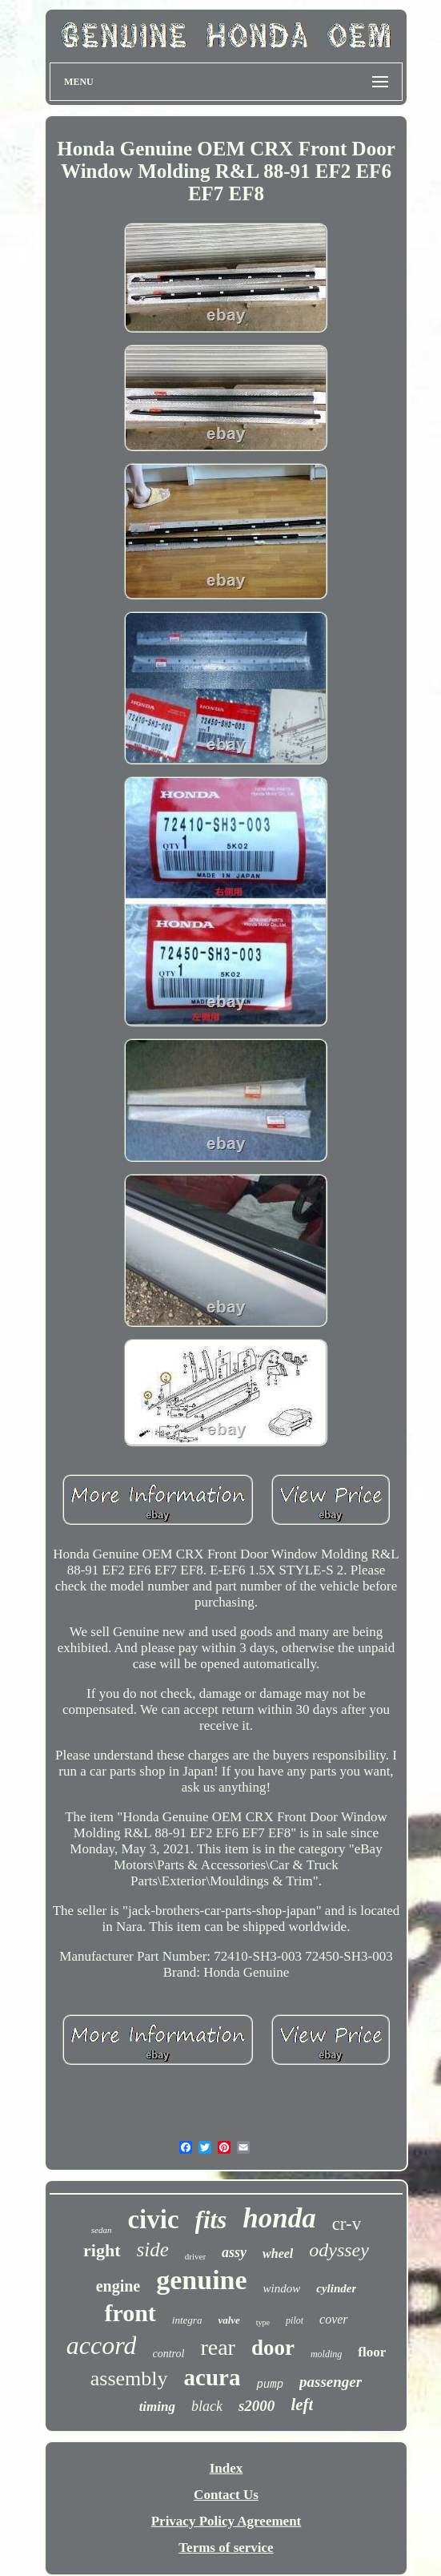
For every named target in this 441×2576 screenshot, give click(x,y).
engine (118, 2286)
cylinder (336, 2288)
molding (326, 2354)
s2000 (257, 2405)
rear (217, 2347)
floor (372, 2352)
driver (195, 2256)
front (129, 2313)
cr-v (347, 2224)
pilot (294, 2320)
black (207, 2406)
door (273, 2348)
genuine (201, 2280)
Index (226, 2468)
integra (187, 2320)
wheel (278, 2253)
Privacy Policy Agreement (226, 2521)
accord (101, 2345)
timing (157, 2406)
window (282, 2288)
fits (211, 2220)
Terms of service (225, 2547)
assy (234, 2252)
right (101, 2250)
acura (212, 2377)
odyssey (339, 2249)
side (153, 2249)
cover (333, 2319)
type (263, 2322)
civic (152, 2219)
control (168, 2354)
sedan (101, 2230)
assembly (129, 2378)
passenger (330, 2381)
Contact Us (226, 2494)
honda (279, 2218)
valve (228, 2320)
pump (269, 2384)
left (302, 2404)
